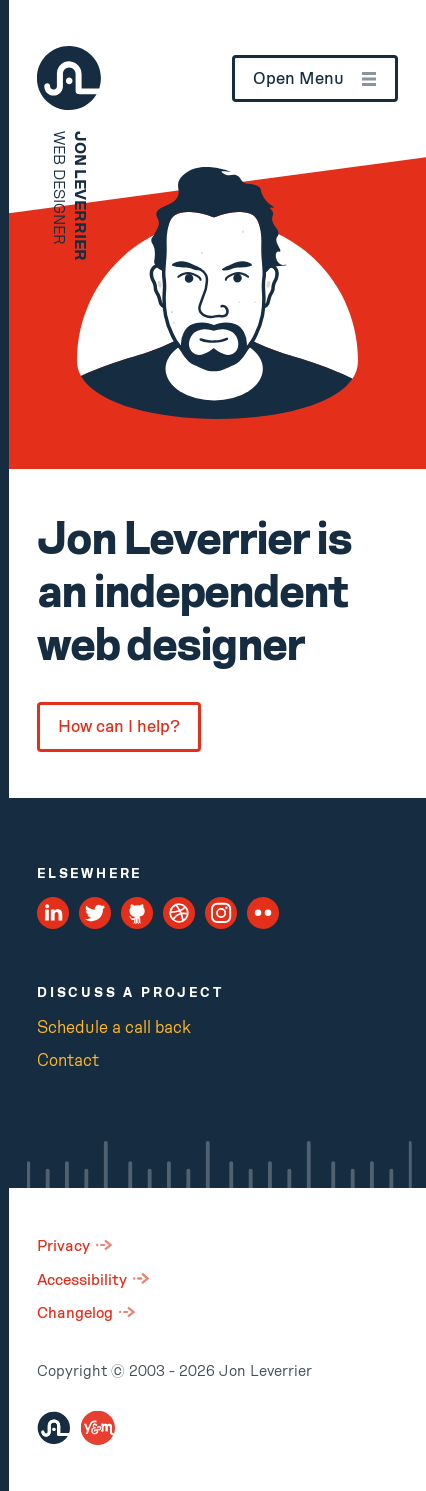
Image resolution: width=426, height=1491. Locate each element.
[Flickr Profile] (263, 913)
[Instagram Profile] (221, 913)
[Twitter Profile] (95, 913)
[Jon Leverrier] (54, 1428)
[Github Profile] (137, 913)
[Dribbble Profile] (179, 913)
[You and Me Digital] (98, 1428)
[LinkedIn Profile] (53, 913)
